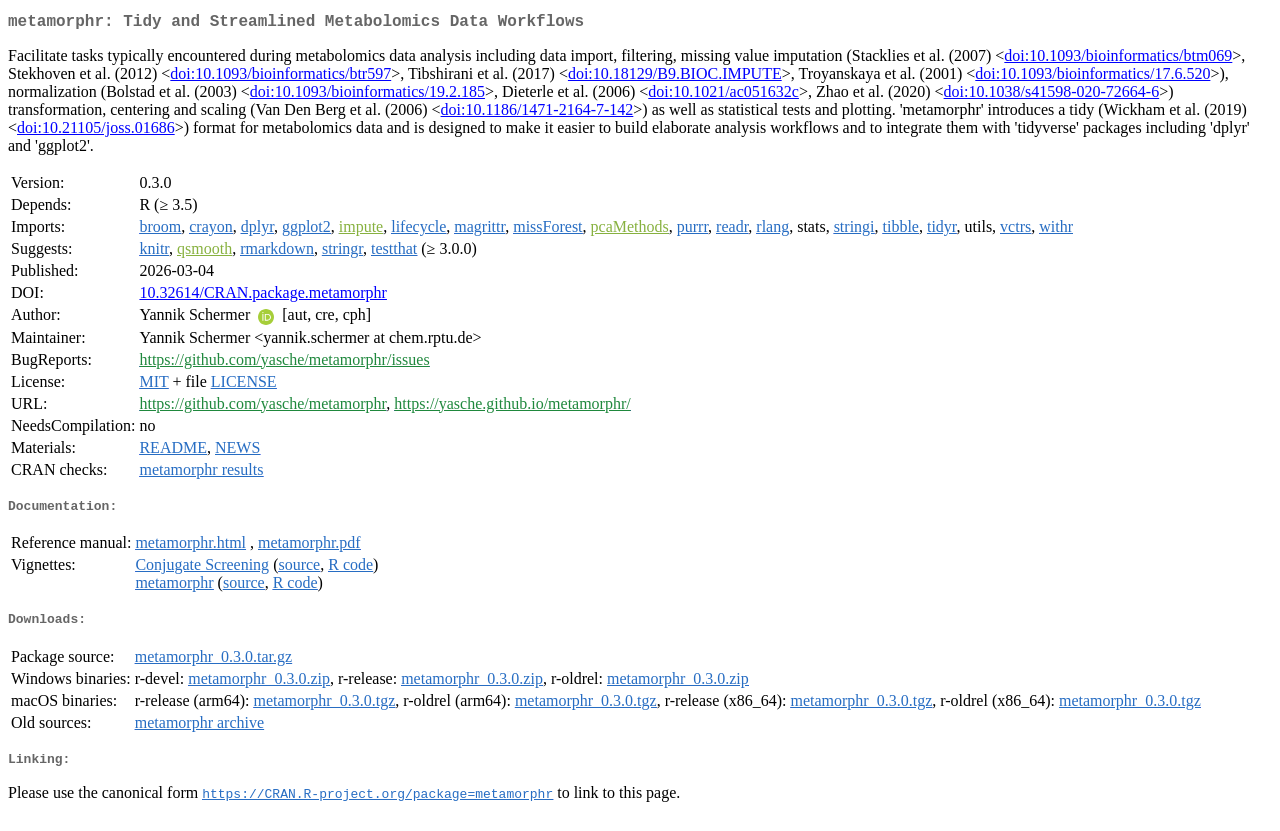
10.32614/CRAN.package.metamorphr (263, 296)
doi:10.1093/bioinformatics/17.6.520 (1092, 77)
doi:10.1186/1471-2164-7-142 (537, 113)
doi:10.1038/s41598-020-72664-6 (1052, 95)
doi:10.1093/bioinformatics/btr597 (280, 77)
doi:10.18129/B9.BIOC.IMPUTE (675, 77)
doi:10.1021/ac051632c (723, 95)
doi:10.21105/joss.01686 (96, 131)
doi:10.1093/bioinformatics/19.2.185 (367, 95)
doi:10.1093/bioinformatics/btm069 (1118, 59)
